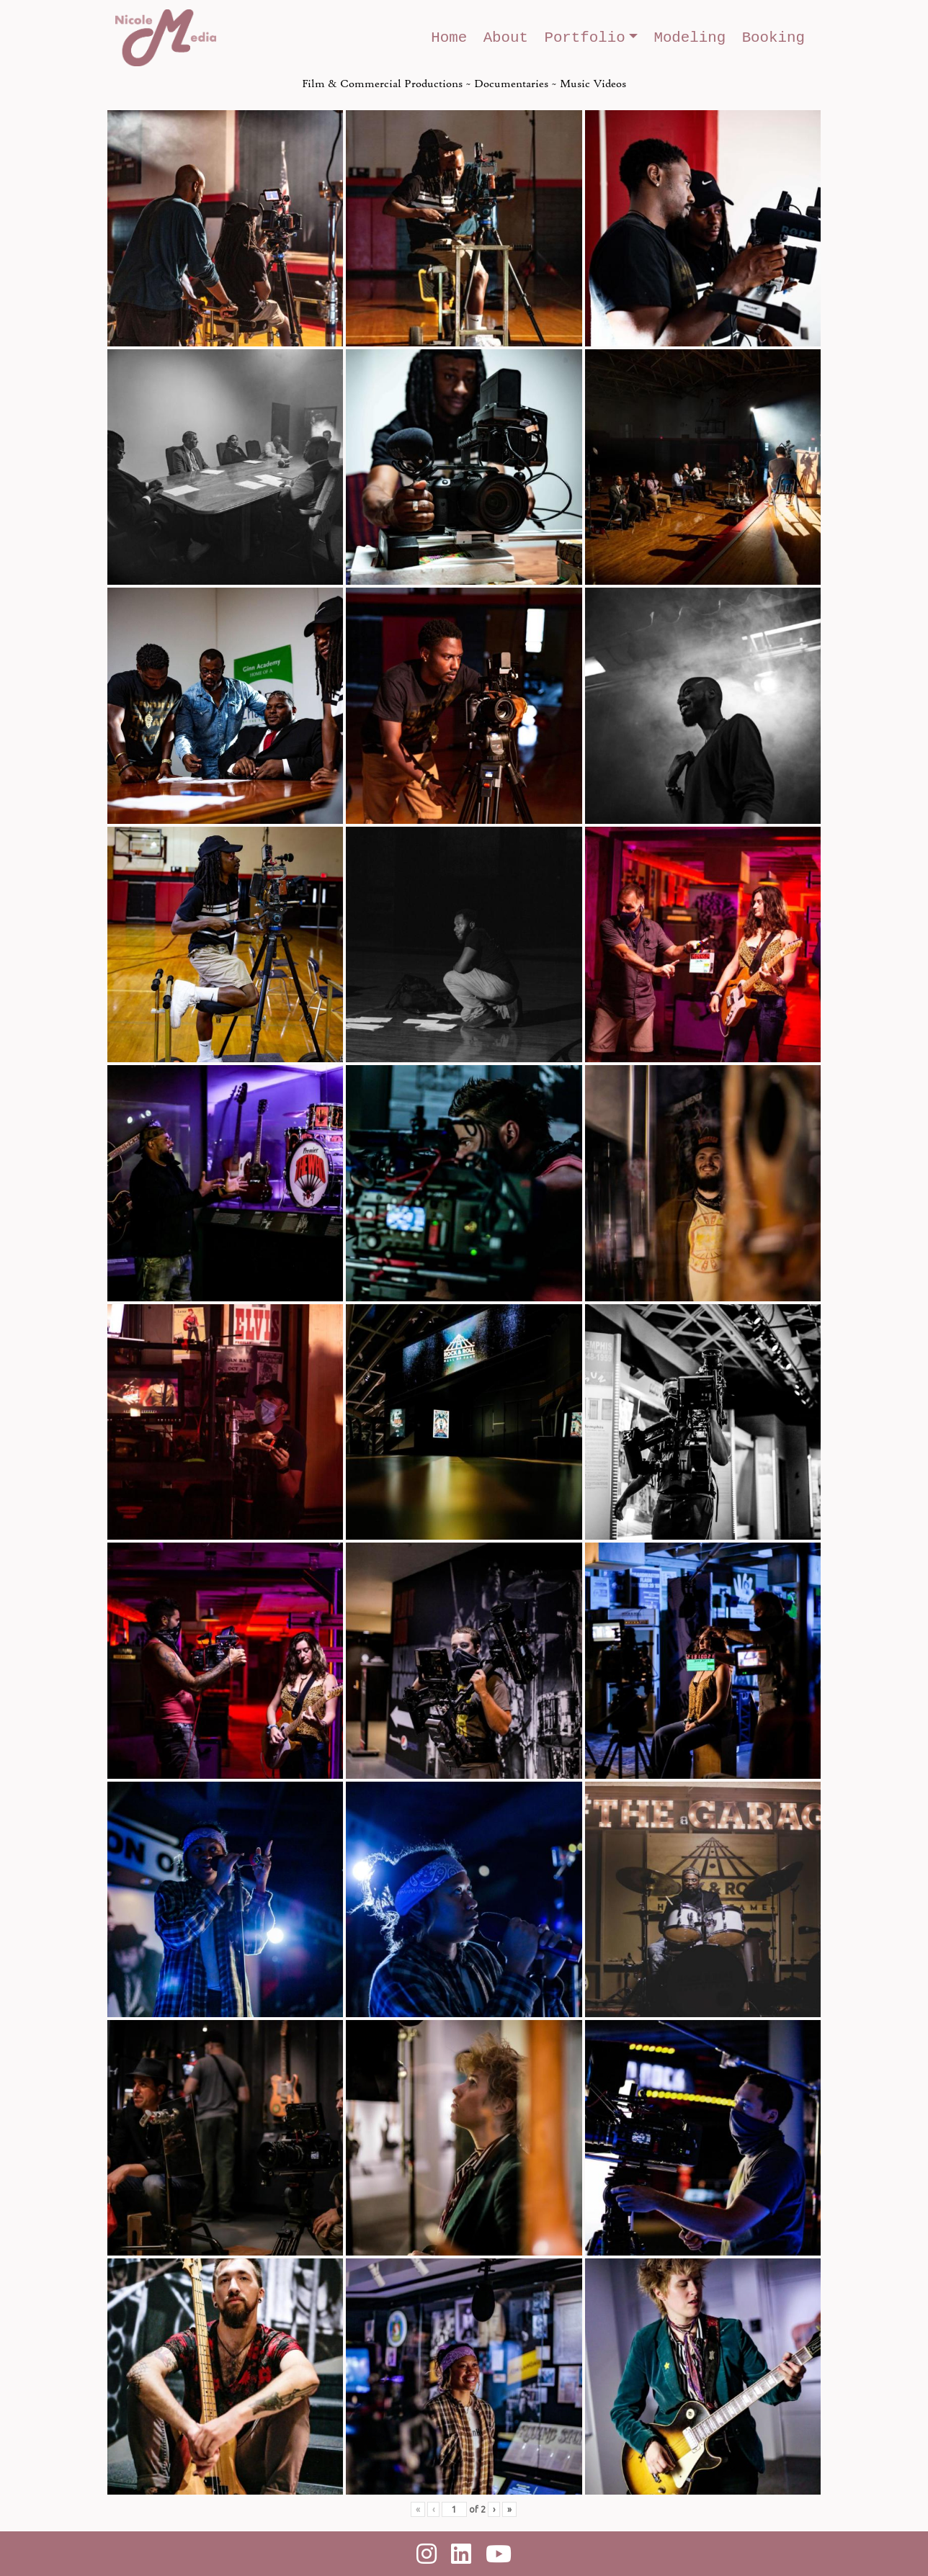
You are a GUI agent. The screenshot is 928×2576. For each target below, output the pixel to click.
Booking (773, 38)
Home (449, 38)
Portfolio (584, 38)
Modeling (689, 38)
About (505, 38)
